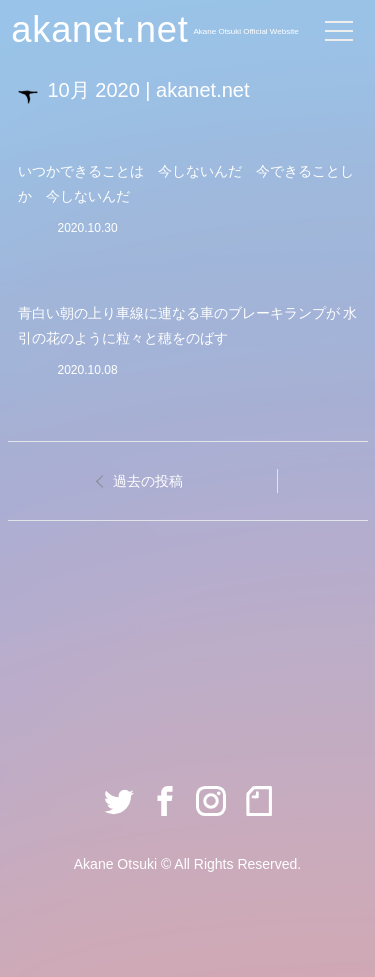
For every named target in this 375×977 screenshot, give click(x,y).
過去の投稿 (148, 481)
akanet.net (99, 29)
